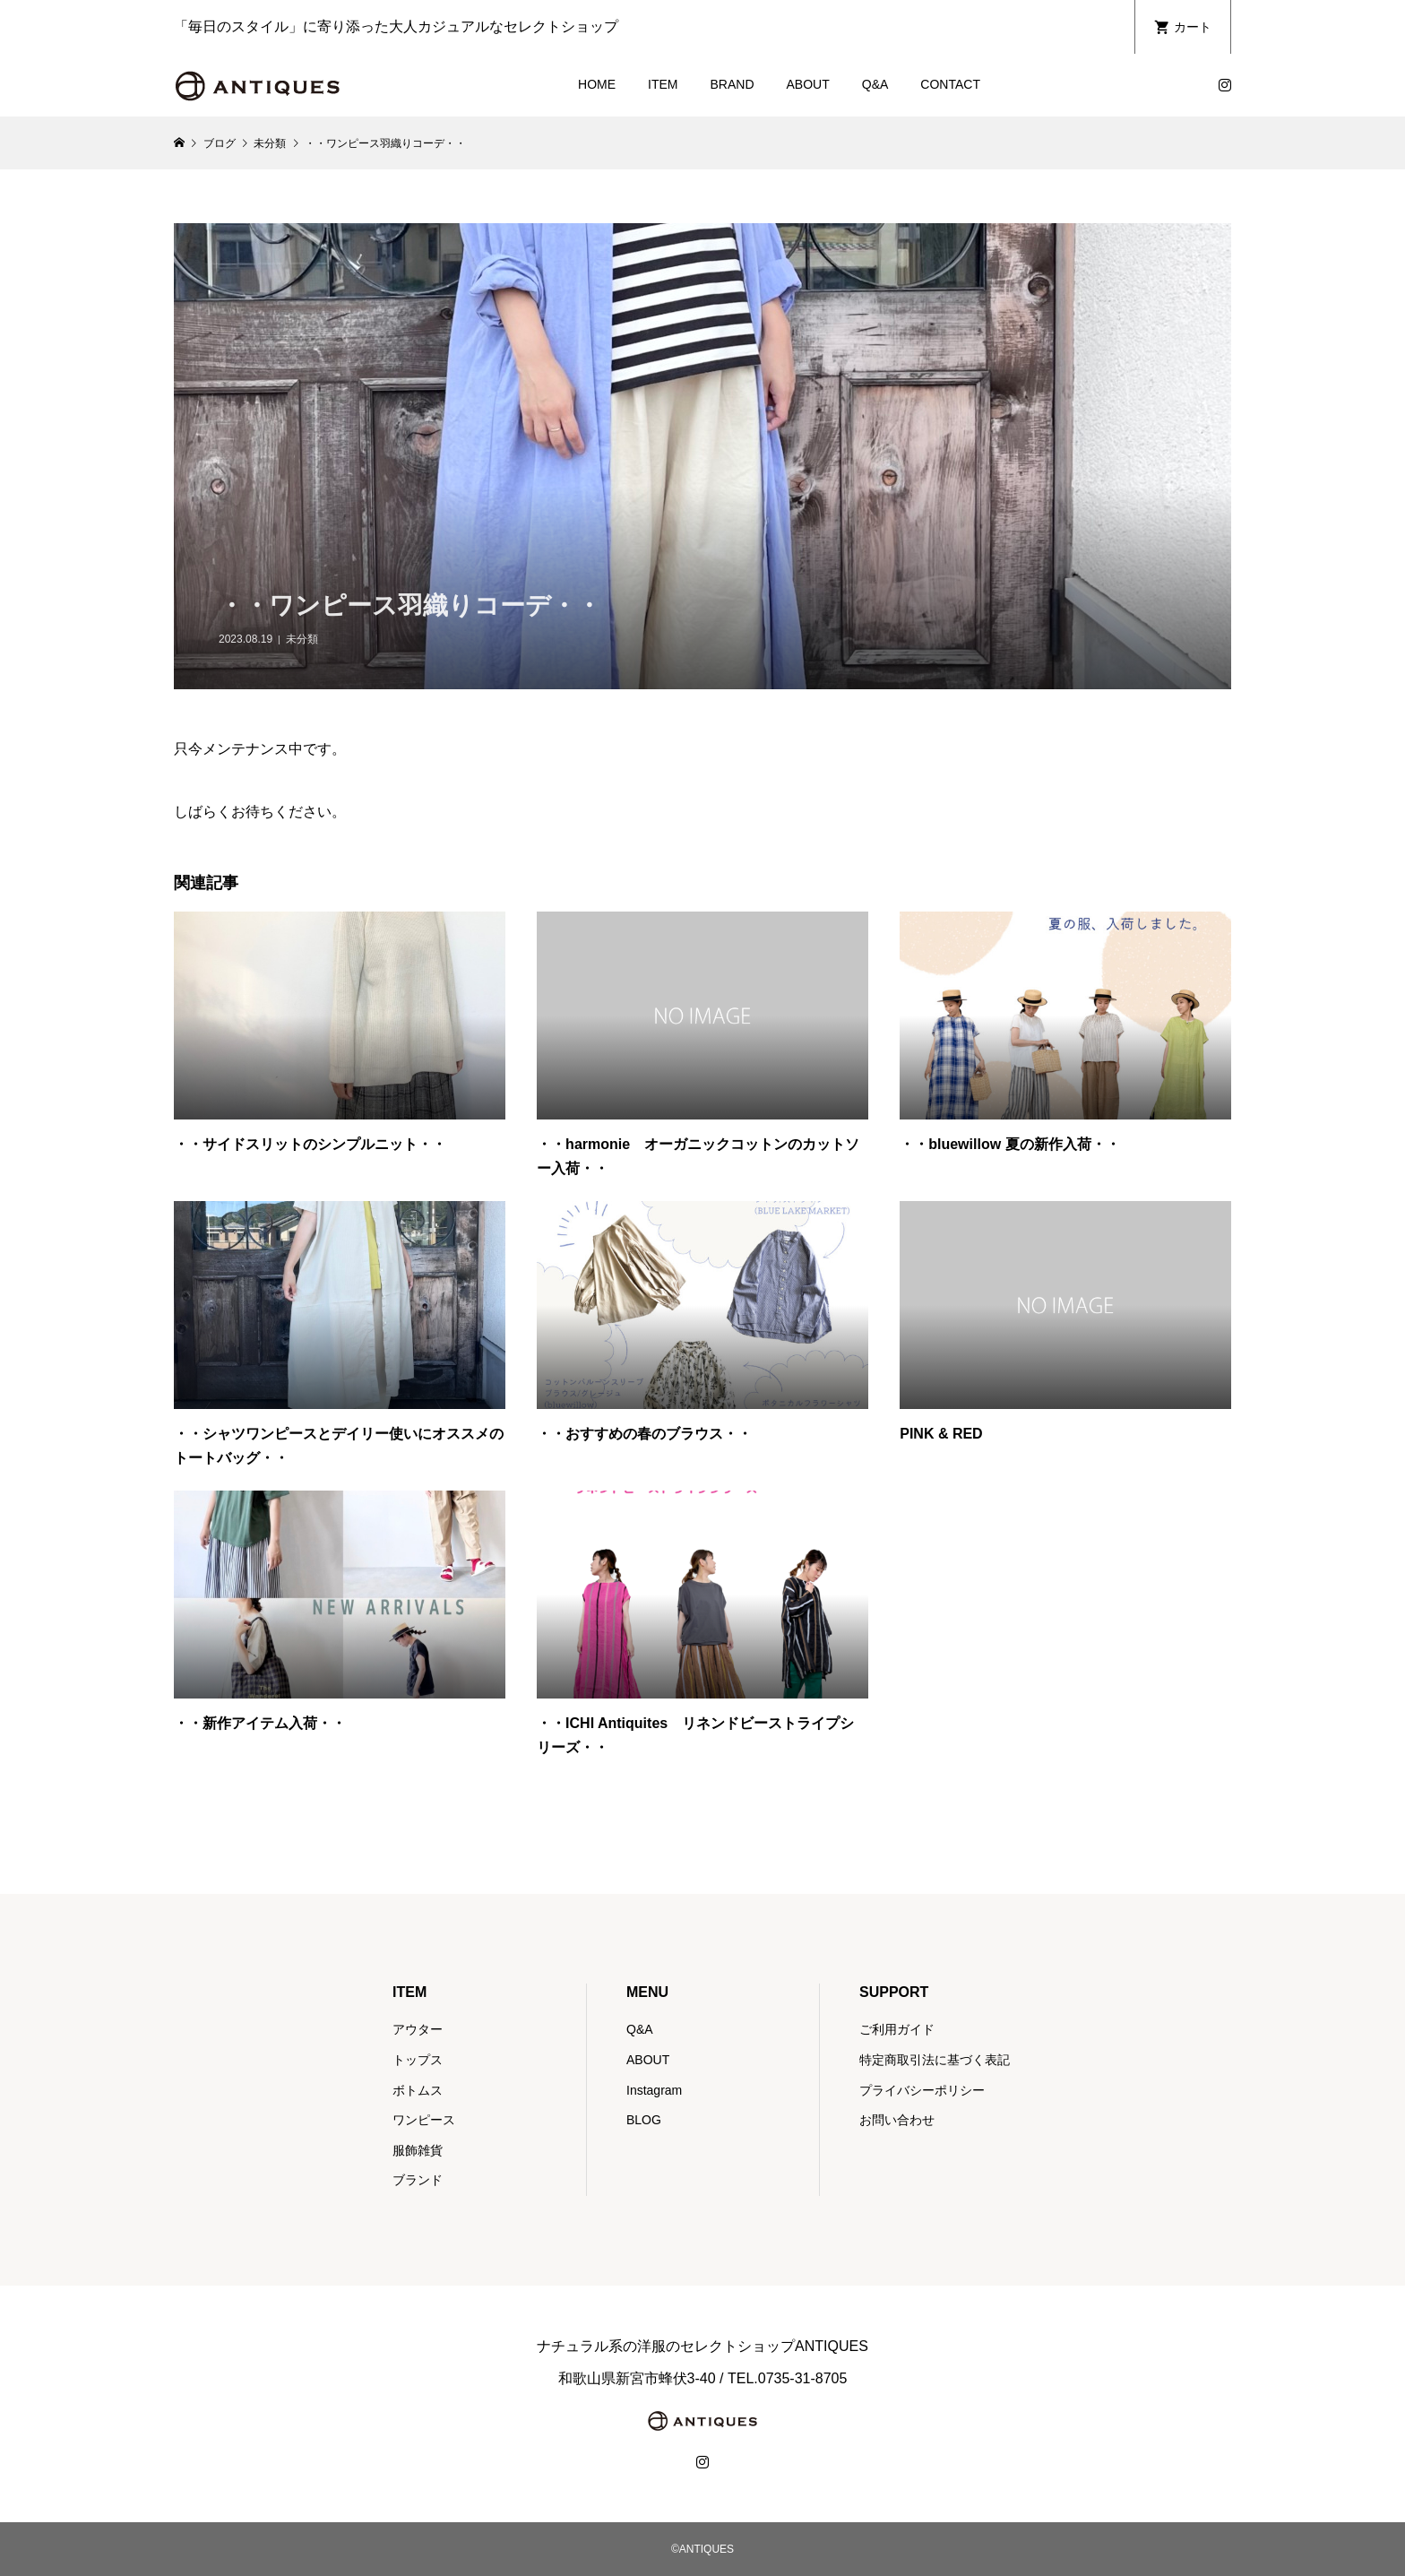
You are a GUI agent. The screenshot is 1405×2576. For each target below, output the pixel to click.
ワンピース (423, 2120)
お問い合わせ (897, 2120)
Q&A (875, 84)
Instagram (654, 2090)
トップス (417, 2060)
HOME (597, 84)
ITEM (662, 84)
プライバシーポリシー (922, 2090)
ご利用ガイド (897, 2029)
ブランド (417, 2180)
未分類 (302, 639)
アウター (417, 2029)
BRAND (732, 84)
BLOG (643, 2120)
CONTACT (950, 84)
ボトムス (417, 2090)
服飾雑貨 (417, 2150)
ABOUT (808, 84)
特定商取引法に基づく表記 (934, 2060)
